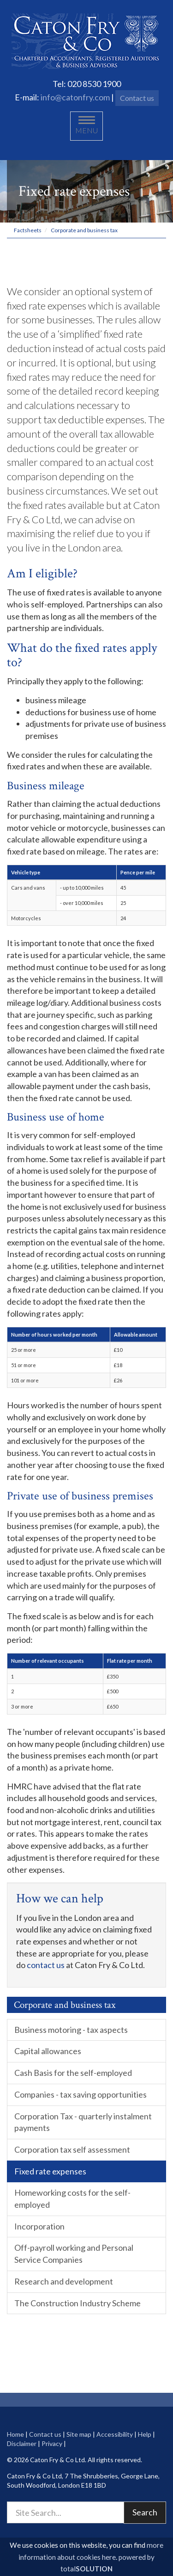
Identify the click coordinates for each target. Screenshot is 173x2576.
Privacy (52, 2443)
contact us (46, 1965)
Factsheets (28, 230)
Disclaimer (21, 2443)
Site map (78, 2434)
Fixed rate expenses (50, 2171)
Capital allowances (47, 2051)
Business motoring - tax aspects (71, 2030)
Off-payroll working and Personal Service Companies (73, 2253)
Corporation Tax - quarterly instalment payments (83, 2122)
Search (144, 2512)
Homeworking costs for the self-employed (72, 2198)
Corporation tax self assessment (72, 2149)
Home (15, 2434)
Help (144, 2434)
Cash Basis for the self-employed (73, 2073)
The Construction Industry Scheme (77, 2303)
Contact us (137, 97)
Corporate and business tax (84, 230)
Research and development (63, 2281)
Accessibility (114, 2434)
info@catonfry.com (75, 97)
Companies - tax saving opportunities (80, 2094)
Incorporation (39, 2226)
